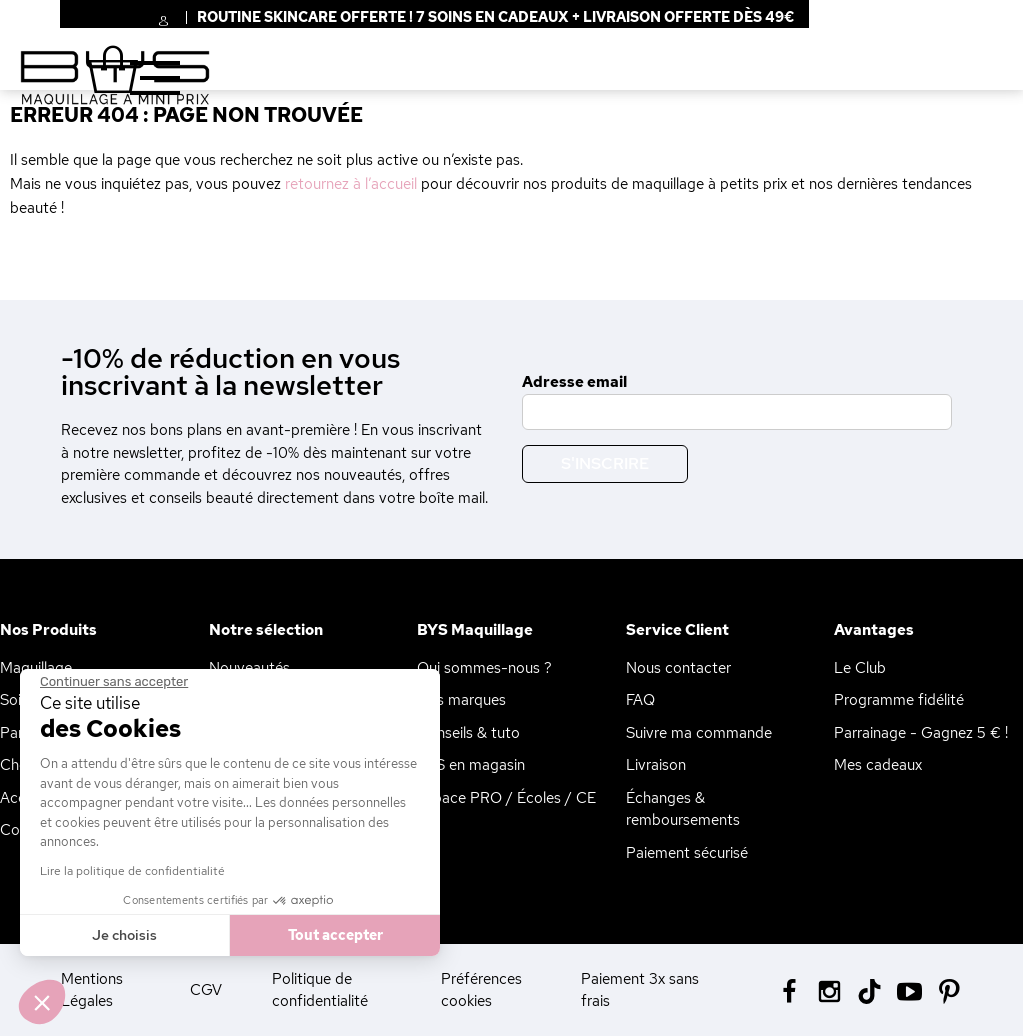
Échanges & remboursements (683, 809)
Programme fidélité (899, 700)
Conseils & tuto (468, 733)
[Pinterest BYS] (949, 989)
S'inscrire (605, 463)
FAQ (640, 700)
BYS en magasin (471, 765)
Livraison (656, 765)
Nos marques (461, 700)
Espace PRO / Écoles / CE (506, 798)
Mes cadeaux (878, 765)
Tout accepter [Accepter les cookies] (332, 935)
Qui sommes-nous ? (484, 668)
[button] (42, 1002)
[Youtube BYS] (909, 989)
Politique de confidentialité (320, 990)
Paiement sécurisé (687, 853)
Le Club (860, 668)
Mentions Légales (92, 990)
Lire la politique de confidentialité (130, 871)
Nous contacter (678, 668)
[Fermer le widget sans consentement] (112, 682)
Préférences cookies (481, 990)
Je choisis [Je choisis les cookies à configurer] (122, 935)
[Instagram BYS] (829, 989)
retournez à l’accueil (351, 184)
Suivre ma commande (699, 733)
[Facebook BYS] (789, 989)
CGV (206, 990)
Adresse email (574, 382)
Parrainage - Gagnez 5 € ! (921, 733)
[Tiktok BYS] (869, 991)
